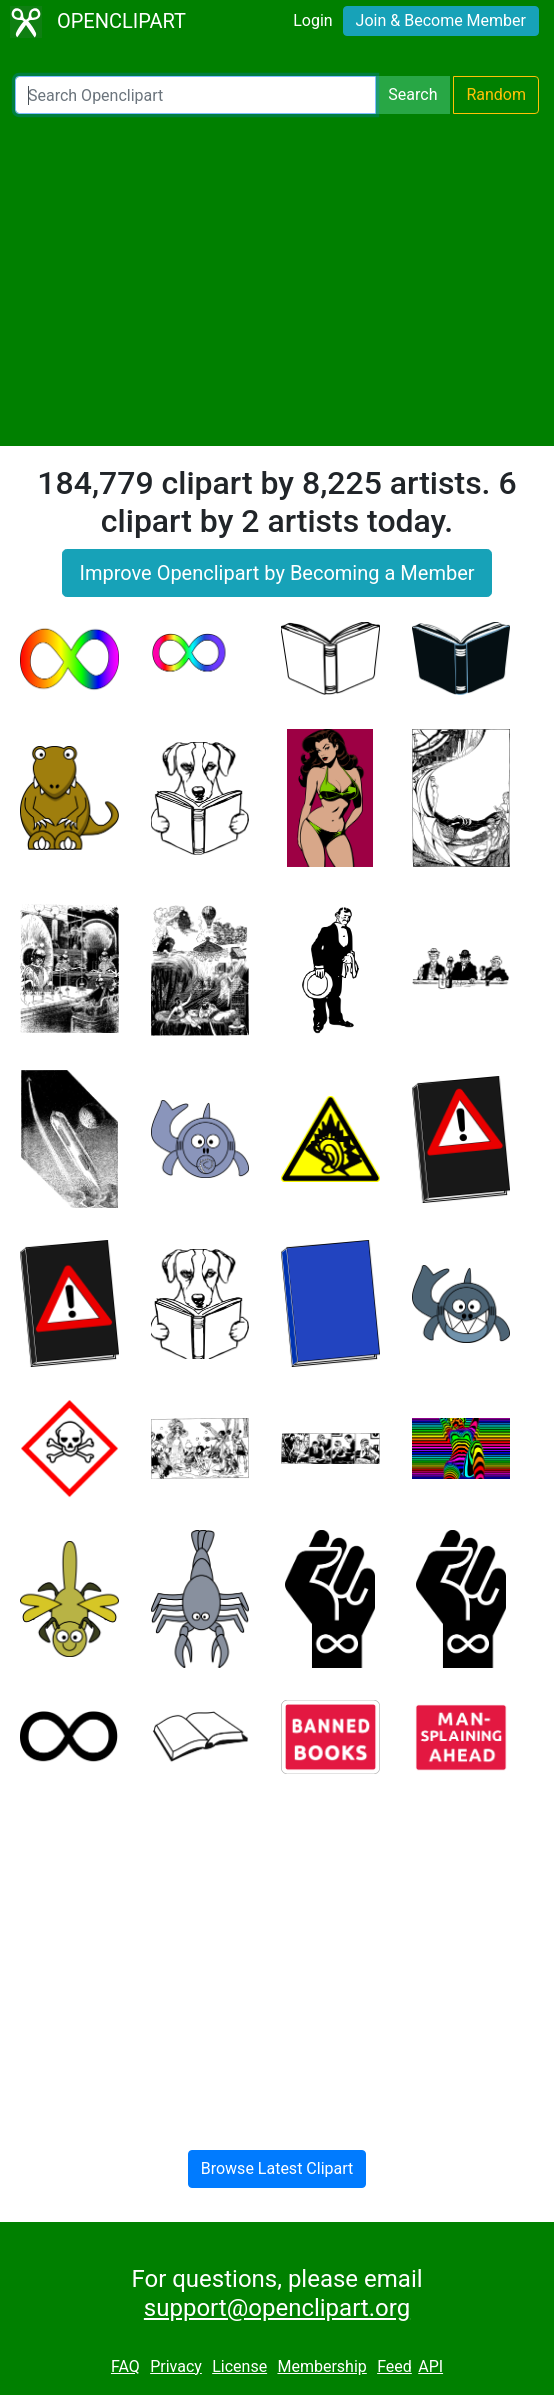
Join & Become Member (441, 20)
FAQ (125, 2366)
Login (312, 20)
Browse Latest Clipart (277, 2168)
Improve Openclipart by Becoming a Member (276, 573)
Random (496, 94)
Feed (394, 2366)
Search (412, 94)
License (239, 2366)
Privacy (176, 2366)
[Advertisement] (277, 280)
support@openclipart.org (277, 2308)
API (430, 2366)
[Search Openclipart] (195, 95)
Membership (321, 2366)
